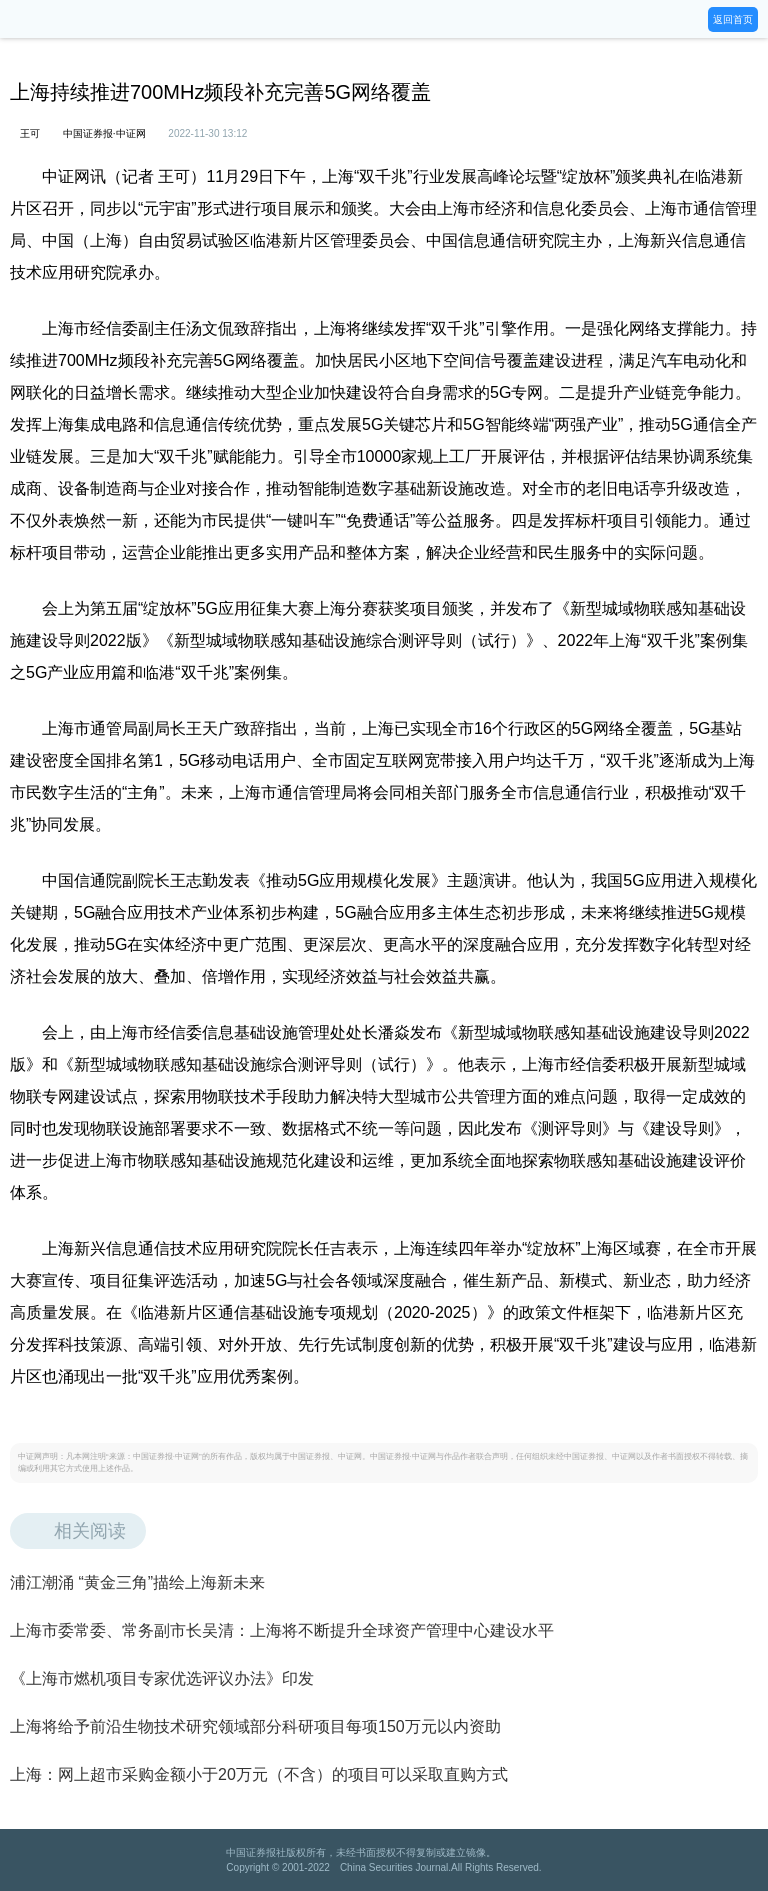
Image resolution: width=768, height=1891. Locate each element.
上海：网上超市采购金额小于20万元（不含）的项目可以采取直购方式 (259, 1774)
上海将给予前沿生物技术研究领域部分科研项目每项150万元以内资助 (255, 1726)
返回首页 (733, 19)
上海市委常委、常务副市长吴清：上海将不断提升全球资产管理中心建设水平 (282, 1630)
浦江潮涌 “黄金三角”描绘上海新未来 (137, 1582)
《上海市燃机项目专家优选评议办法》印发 (162, 1678)
